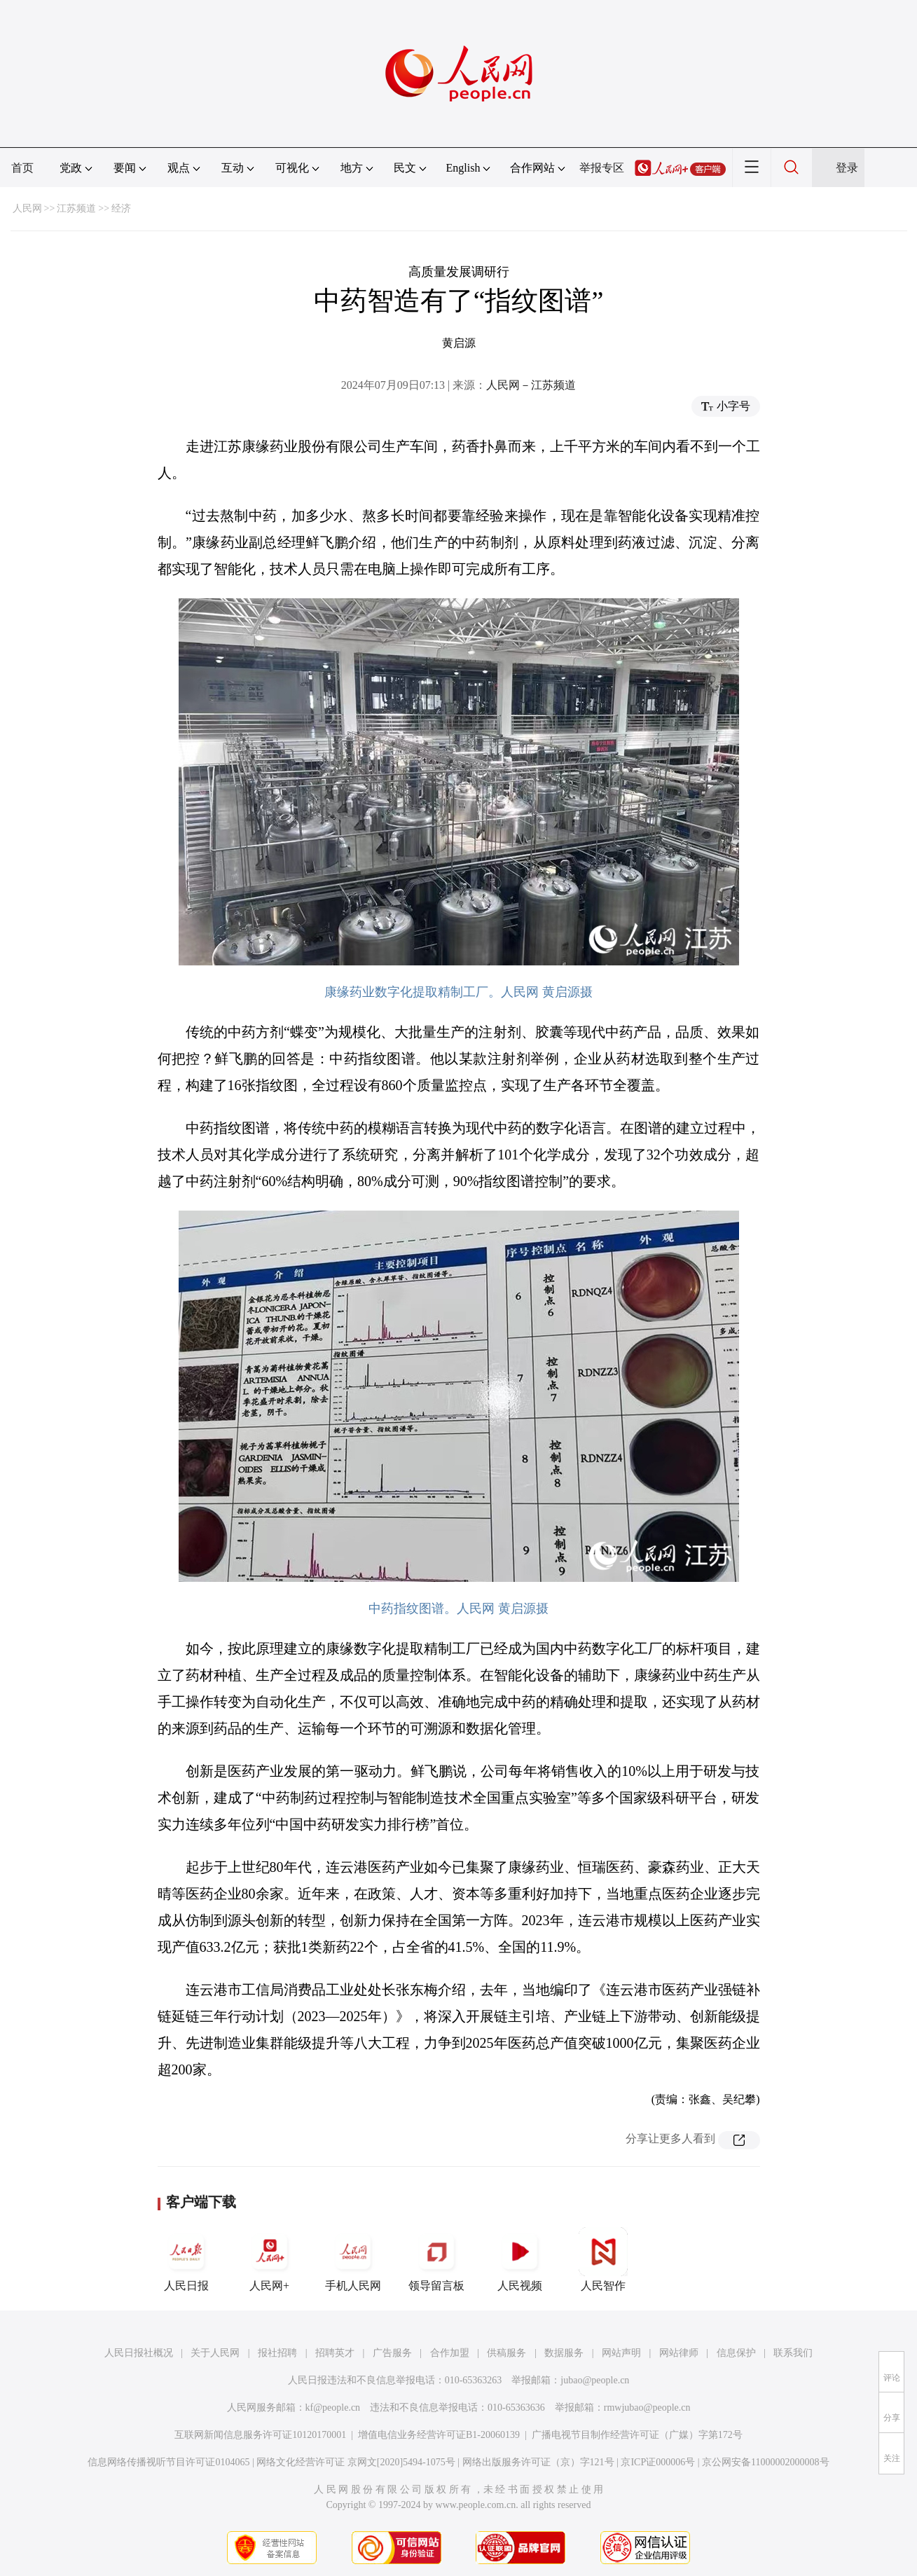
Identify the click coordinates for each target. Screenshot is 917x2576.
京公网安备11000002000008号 (765, 2462)
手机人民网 (353, 2259)
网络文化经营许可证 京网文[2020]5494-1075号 (355, 2462)
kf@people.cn (333, 2407)
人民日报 (186, 2259)
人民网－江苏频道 (531, 385)
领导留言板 (436, 2259)
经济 (121, 208)
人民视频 (519, 2259)
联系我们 (793, 2353)
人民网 (27, 208)
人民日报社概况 (138, 2353)
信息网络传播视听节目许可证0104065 (168, 2462)
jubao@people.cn (594, 2380)
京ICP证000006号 (658, 2462)
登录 (847, 168)
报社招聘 (277, 2353)
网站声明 (621, 2353)
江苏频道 (76, 208)
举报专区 (601, 168)
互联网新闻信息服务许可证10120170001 (260, 2435)
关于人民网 (215, 2353)
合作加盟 (449, 2353)
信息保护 (736, 2353)
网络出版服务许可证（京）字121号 (538, 2462)
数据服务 (564, 2353)
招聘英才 (334, 2353)
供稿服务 (506, 2353)
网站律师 (678, 2353)
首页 (22, 168)
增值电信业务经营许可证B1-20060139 (439, 2435)
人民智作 (603, 2259)
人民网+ (269, 2259)
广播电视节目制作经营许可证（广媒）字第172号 (637, 2435)
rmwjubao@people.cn (647, 2407)
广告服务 (392, 2353)
